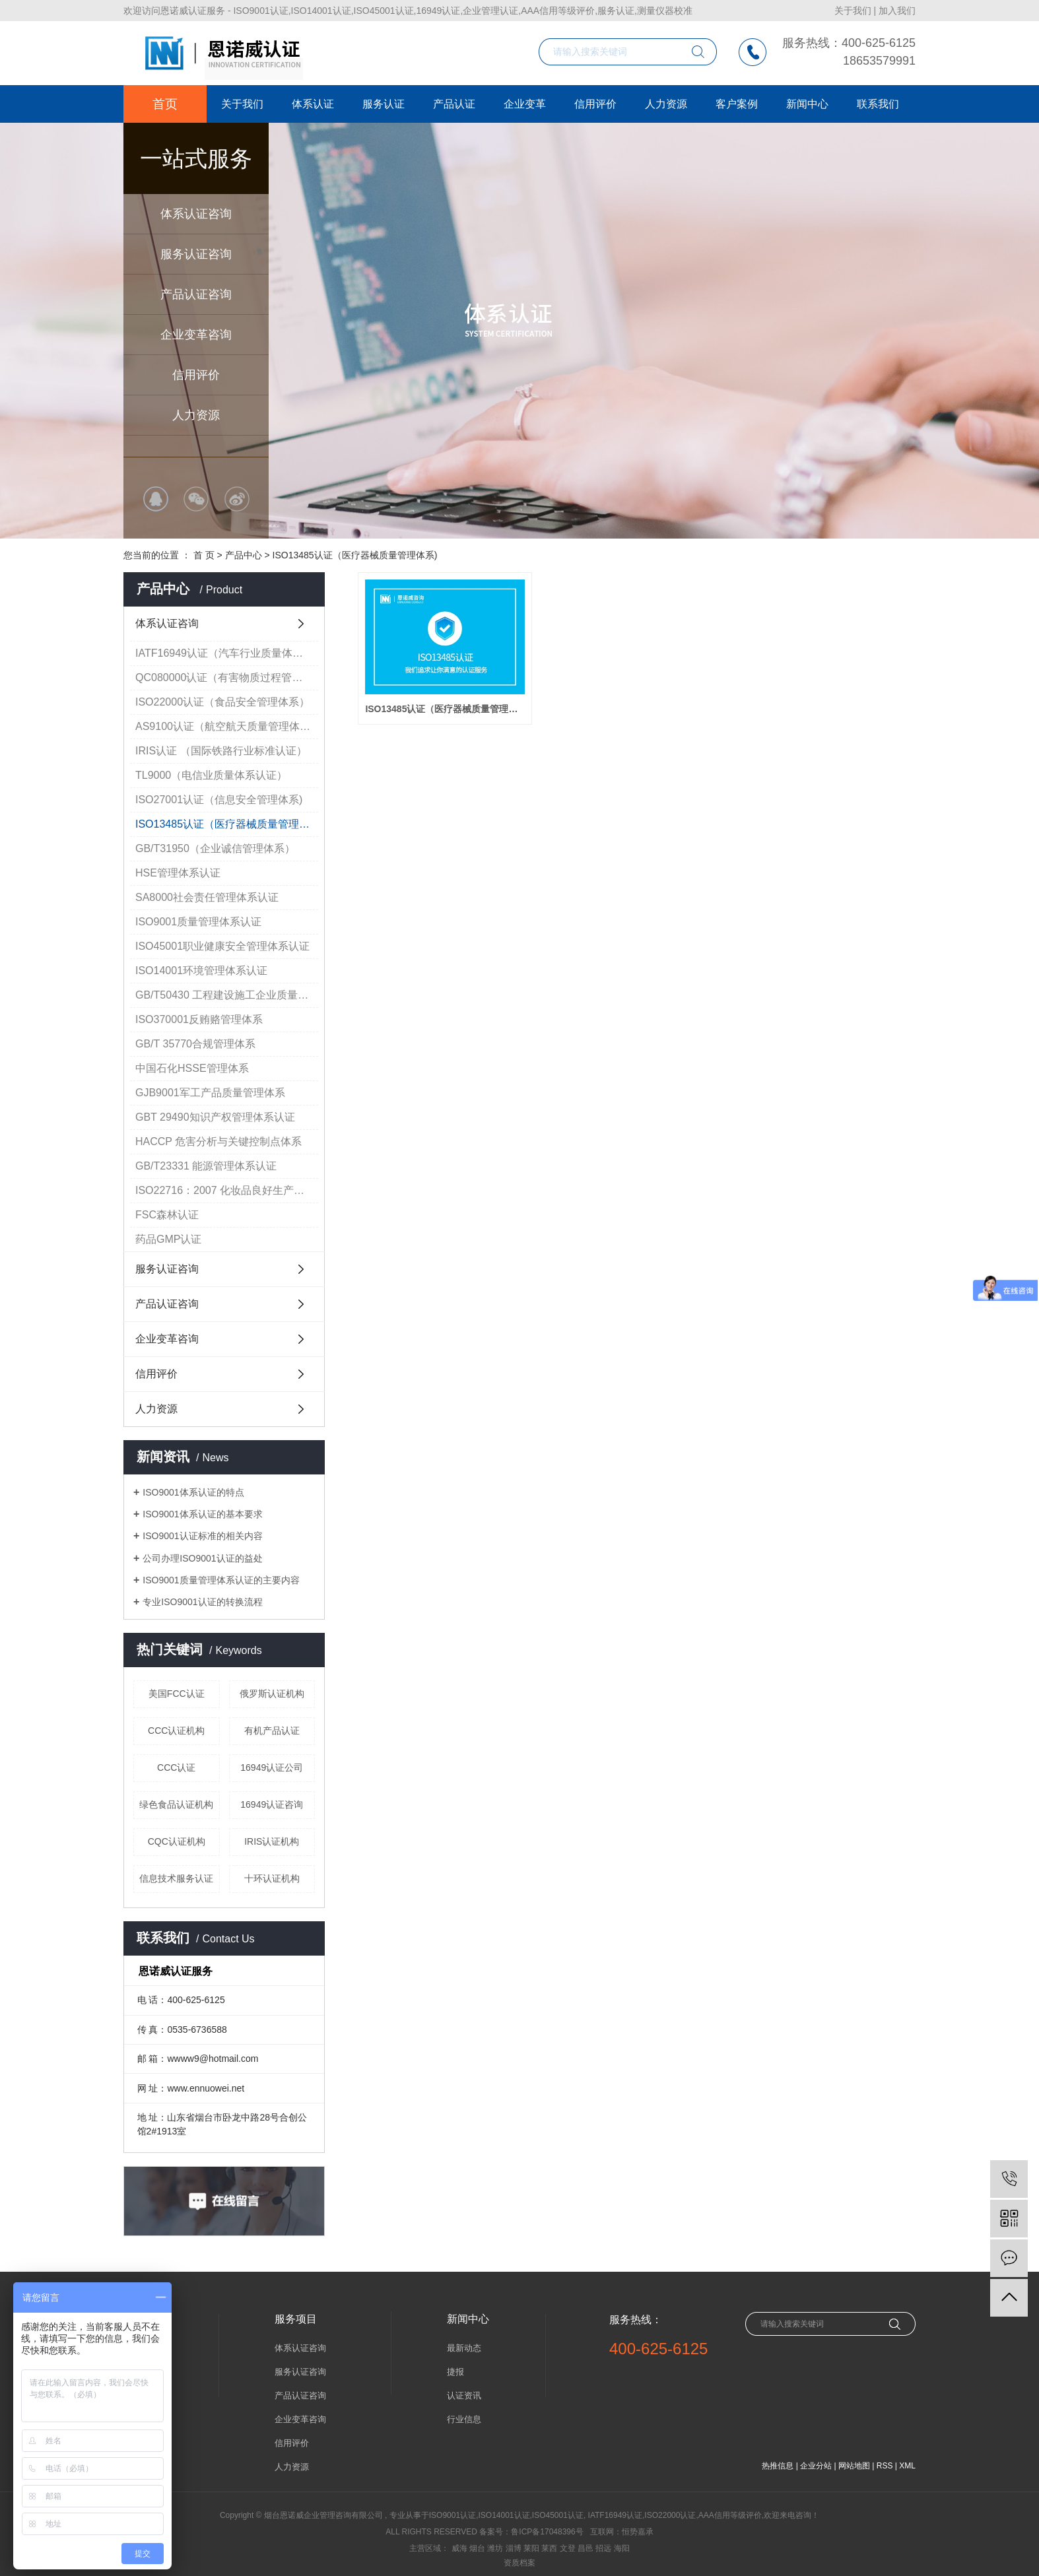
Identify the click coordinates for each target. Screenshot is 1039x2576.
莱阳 (531, 2548)
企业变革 (525, 104)
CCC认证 (176, 1767)
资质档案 (519, 2562)
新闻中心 (807, 104)
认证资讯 (464, 2395)
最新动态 (464, 2348)
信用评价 (196, 374)
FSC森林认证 (167, 1214)
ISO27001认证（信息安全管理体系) (218, 799)
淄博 (513, 2548)
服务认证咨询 (196, 254)
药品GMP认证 (168, 1239)
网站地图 (854, 2465)
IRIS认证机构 (271, 1841)
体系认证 (313, 104)
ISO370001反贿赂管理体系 (199, 1019)
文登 (568, 2548)
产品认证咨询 (196, 294)
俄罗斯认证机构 (272, 1693)
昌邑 (585, 2548)
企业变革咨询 (196, 334)
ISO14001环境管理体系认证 (201, 970)
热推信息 (777, 2465)
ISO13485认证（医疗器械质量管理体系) (355, 555)
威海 (459, 2548)
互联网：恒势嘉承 (622, 2531)
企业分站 (816, 2465)
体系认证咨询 (196, 213)
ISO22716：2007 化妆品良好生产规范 (225, 1190)
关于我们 (852, 10)
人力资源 (196, 415)
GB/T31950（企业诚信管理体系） (215, 848)
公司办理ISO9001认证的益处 (202, 1558)
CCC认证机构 (176, 1730)
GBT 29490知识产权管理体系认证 (215, 1117)
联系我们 (878, 104)
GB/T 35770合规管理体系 (195, 1043)
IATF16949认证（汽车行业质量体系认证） (226, 653)
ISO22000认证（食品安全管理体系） (222, 702)
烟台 (477, 2548)
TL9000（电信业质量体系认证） (211, 775)
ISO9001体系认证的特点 (193, 1492)
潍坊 (495, 2548)
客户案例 (737, 104)
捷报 (455, 2372)
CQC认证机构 (176, 1841)
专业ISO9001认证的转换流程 (202, 1602)
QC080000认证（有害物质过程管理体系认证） (226, 677)
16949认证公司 (271, 1767)
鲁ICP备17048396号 (547, 2531)
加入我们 (897, 10)
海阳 (622, 2548)
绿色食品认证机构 (176, 1804)
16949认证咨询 (271, 1804)
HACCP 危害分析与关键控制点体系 (218, 1141)
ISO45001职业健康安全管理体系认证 (222, 946)
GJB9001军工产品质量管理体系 (210, 1092)
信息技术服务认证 (176, 1878)
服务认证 (383, 104)
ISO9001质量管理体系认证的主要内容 (221, 1580)
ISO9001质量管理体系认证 (198, 921)
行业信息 (464, 2419)
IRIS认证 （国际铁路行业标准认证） (221, 750)
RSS (885, 2465)
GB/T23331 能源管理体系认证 (206, 1166)
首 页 (204, 555)
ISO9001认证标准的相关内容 (202, 1536)
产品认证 (454, 104)
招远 (603, 2548)
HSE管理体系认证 (177, 872)
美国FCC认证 (177, 1693)
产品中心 (243, 555)
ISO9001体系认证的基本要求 (202, 1514)
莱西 (549, 2548)
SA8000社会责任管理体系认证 (207, 897)
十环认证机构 (272, 1878)
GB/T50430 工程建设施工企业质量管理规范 (226, 995)
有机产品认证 (272, 1730)
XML (907, 2465)
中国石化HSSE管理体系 (192, 1068)
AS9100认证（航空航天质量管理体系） (226, 726)
